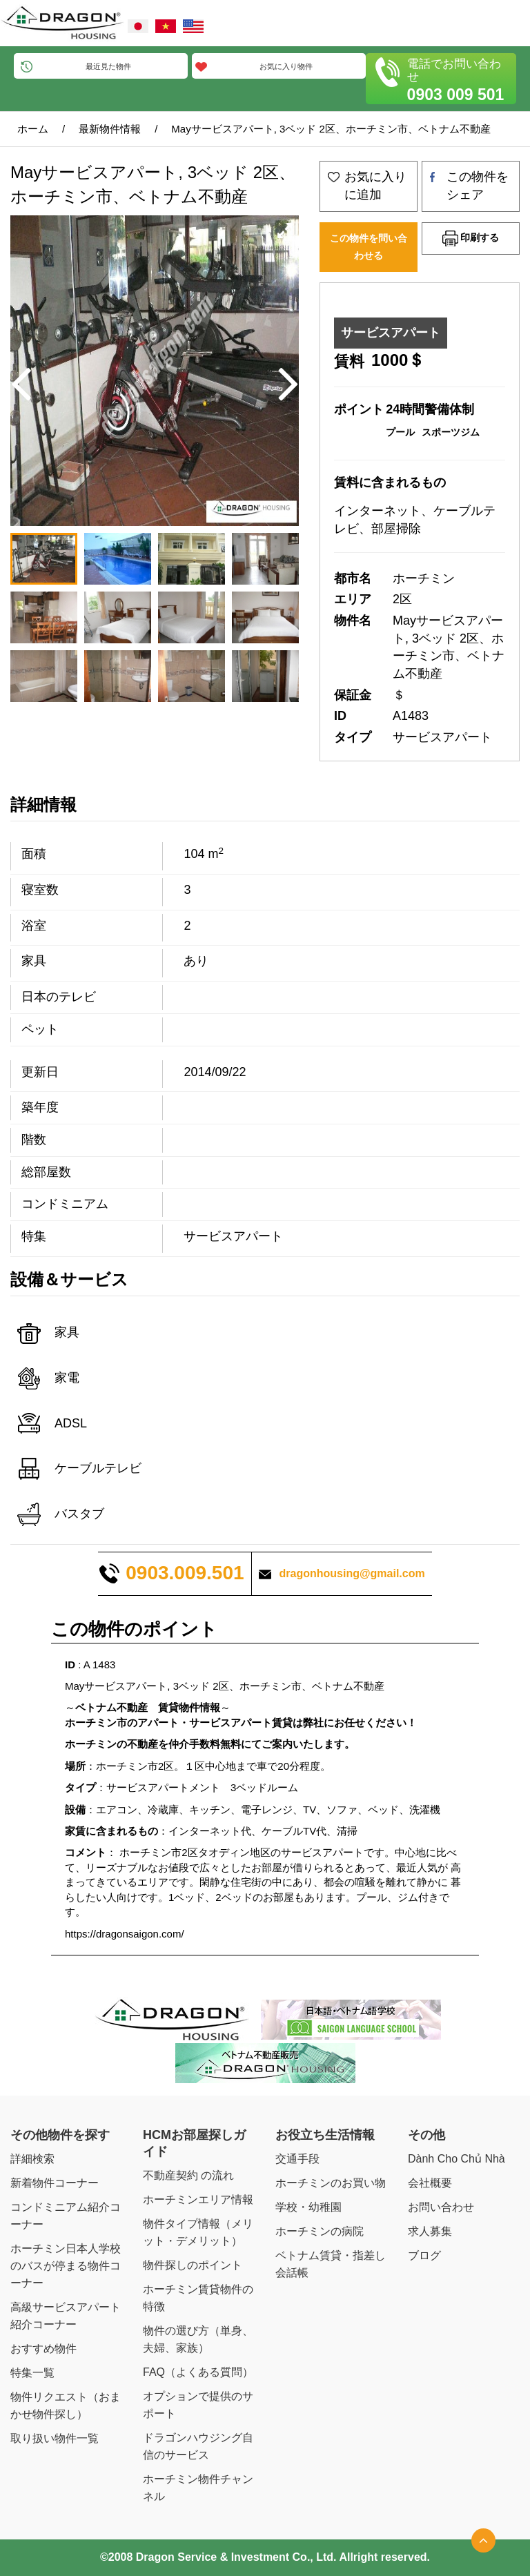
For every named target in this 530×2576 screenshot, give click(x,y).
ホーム (32, 129)
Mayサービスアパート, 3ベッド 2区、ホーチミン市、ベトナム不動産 (331, 129)
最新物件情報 (110, 129)
